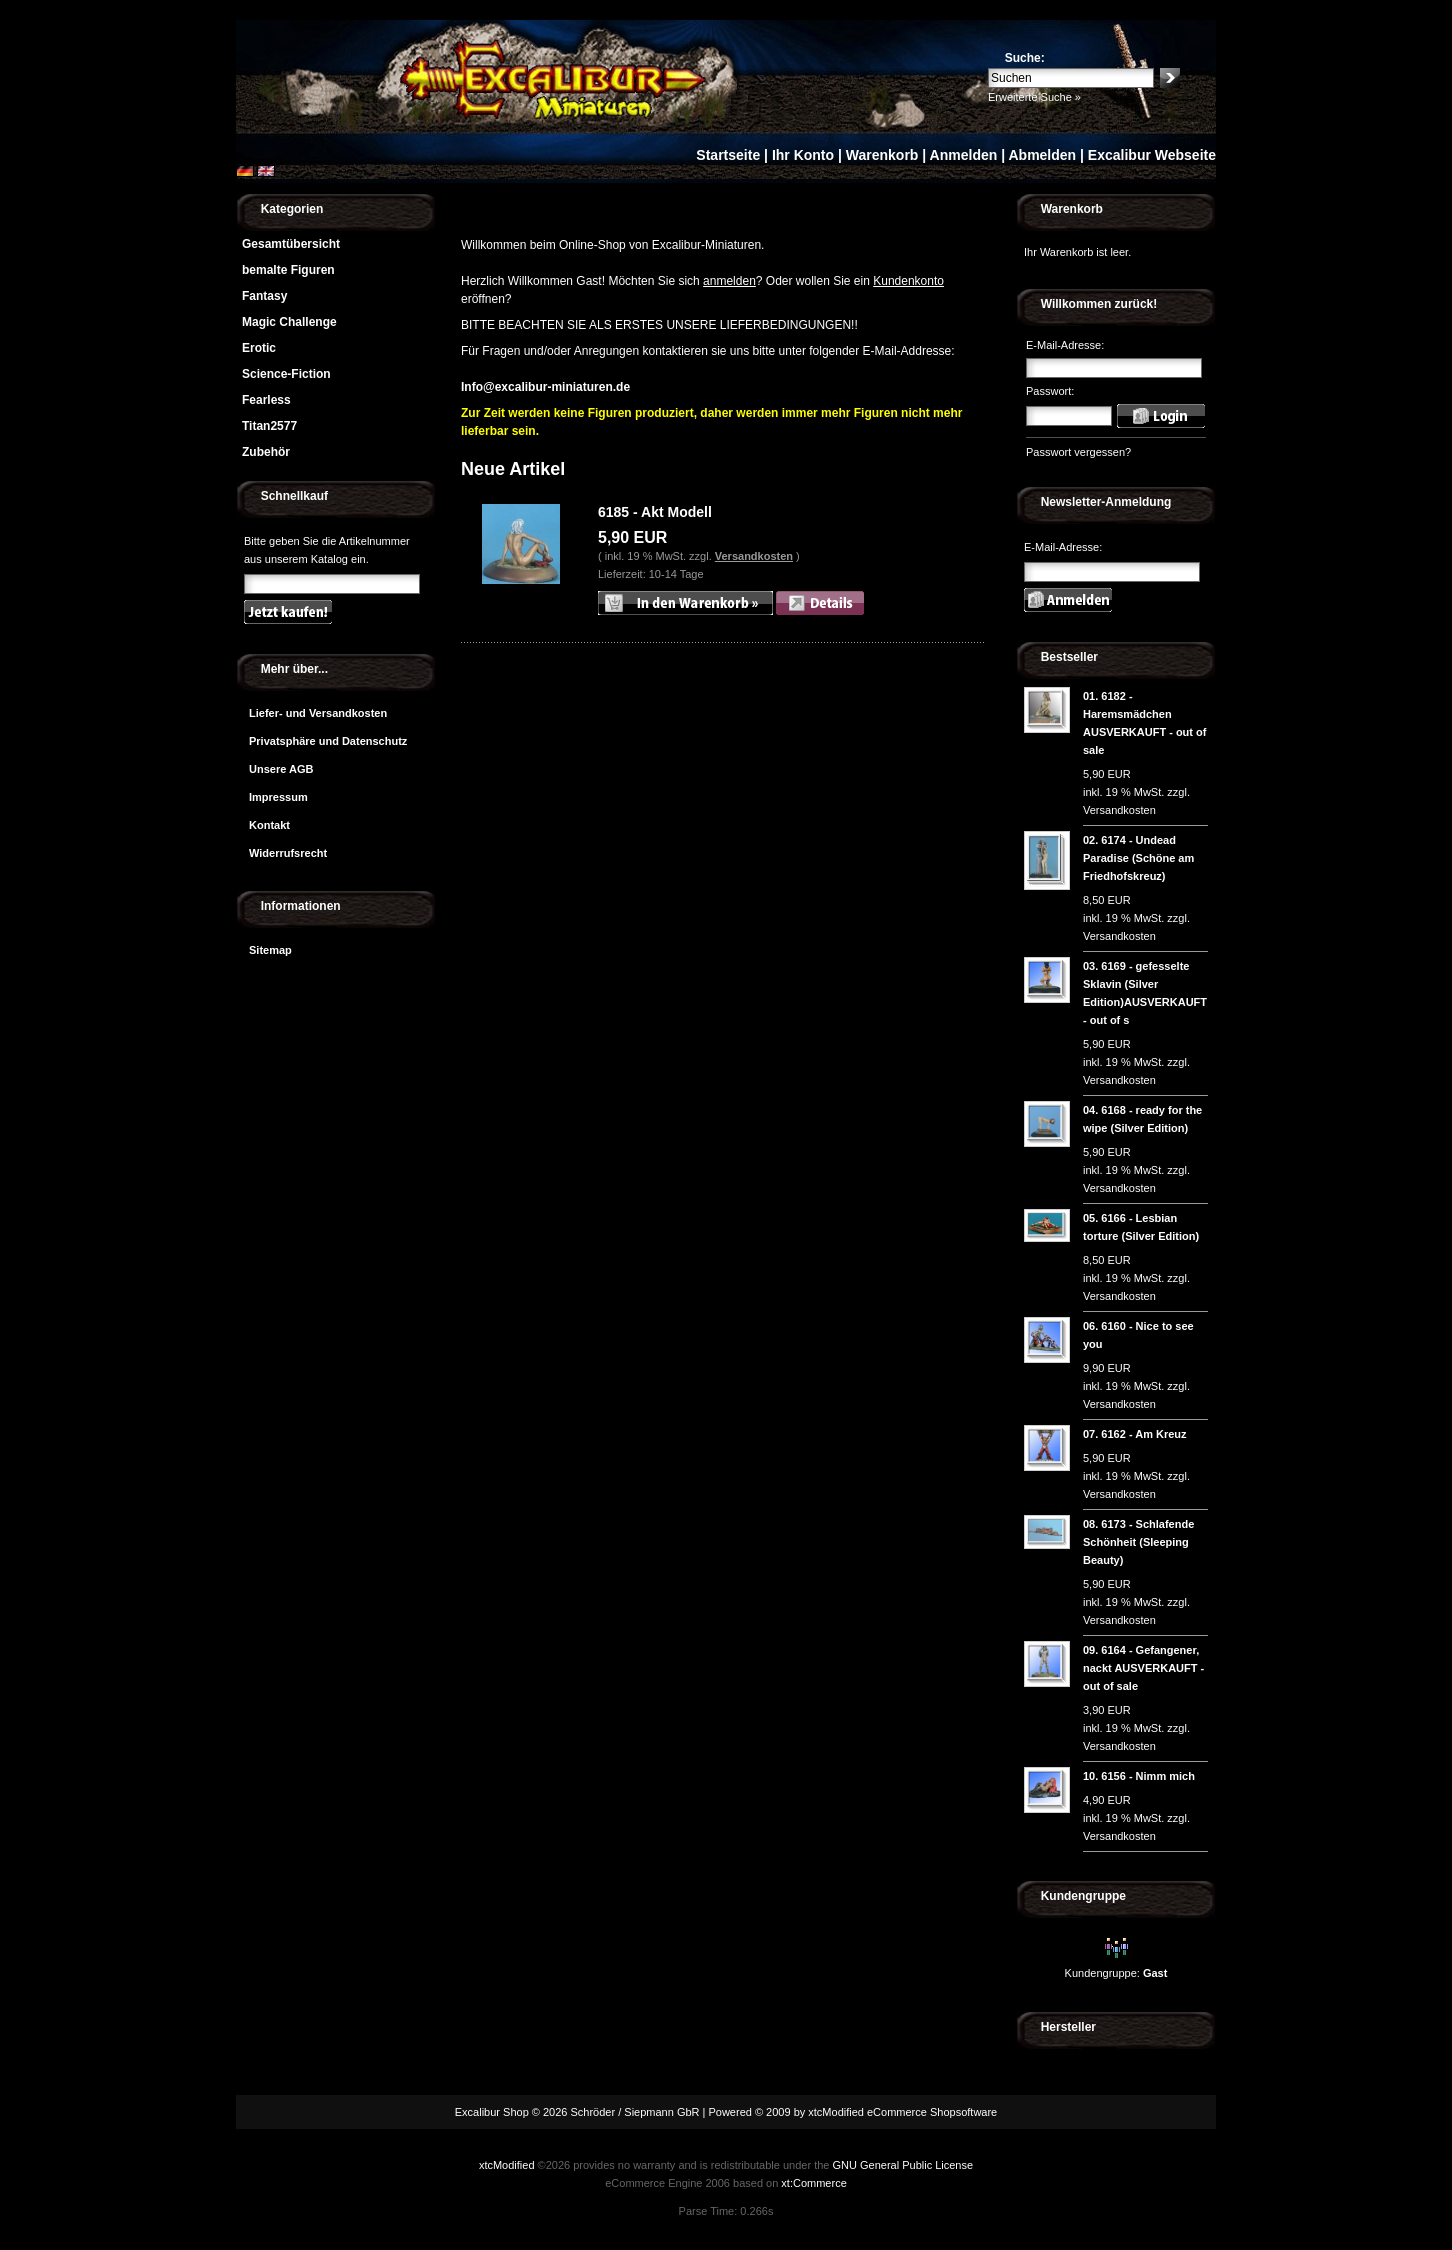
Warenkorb (882, 155)
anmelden (729, 281)
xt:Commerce (813, 2183)
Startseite (728, 155)
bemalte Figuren (288, 270)
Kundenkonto (908, 281)
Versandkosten (754, 556)
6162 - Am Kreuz (1143, 1434)
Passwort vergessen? (1078, 452)
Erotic (259, 348)
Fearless (266, 400)
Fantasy (264, 296)
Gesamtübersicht (291, 244)
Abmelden (1042, 155)
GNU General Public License (902, 2165)
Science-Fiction (286, 374)
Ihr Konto (803, 155)
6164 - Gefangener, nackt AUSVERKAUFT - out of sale (1143, 1668)
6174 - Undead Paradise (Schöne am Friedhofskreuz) (1138, 858)
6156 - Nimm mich (1148, 1776)
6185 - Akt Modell (655, 512)
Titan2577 (269, 426)
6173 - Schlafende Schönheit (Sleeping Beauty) (1138, 1542)
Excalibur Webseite (1152, 155)
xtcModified (507, 2165)
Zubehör (266, 452)
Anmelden (964, 155)
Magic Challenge (289, 322)
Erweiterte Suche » (1034, 97)
